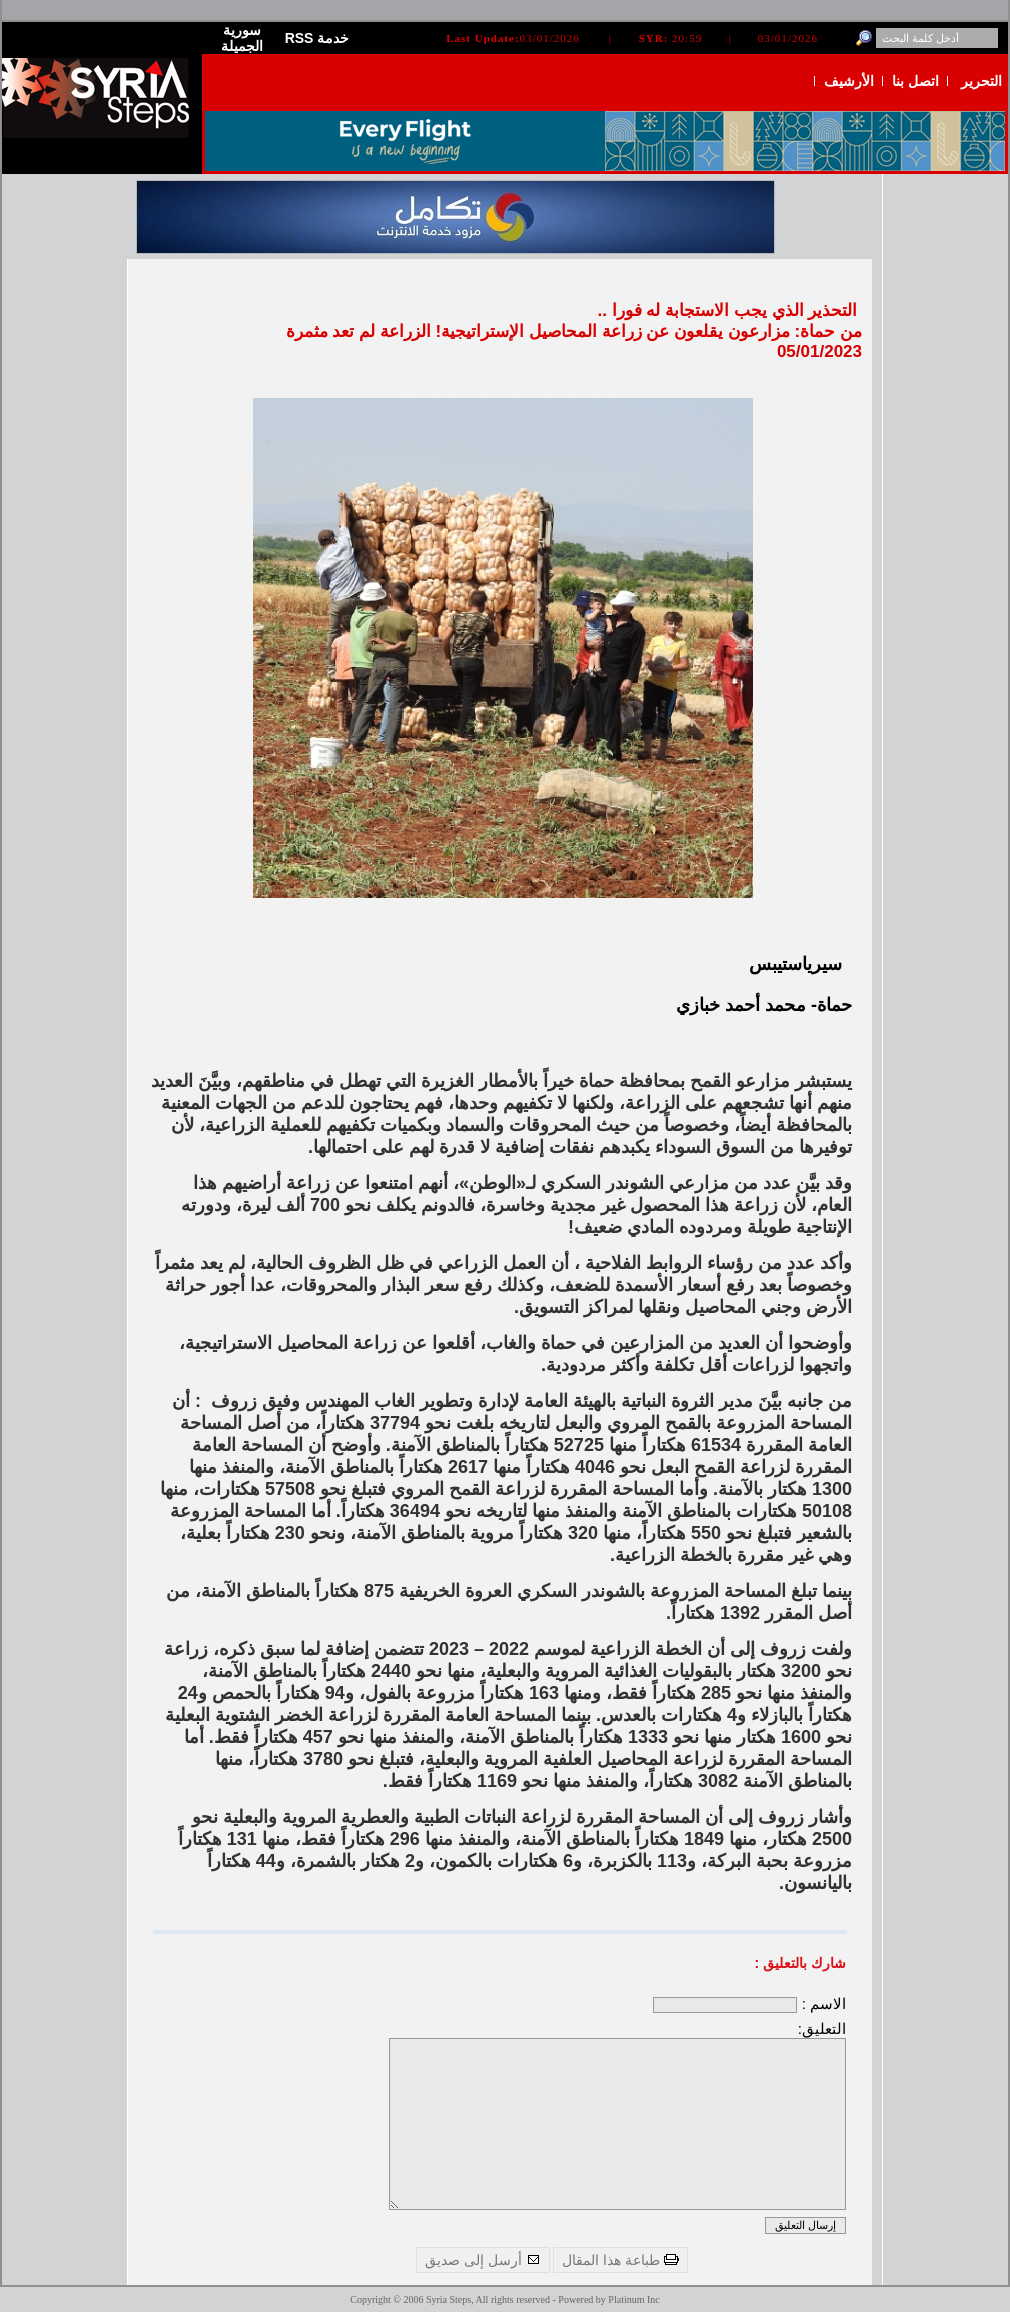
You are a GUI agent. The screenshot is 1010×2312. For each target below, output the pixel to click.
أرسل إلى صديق (483, 2260)
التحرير (981, 81)
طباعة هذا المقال (620, 2260)
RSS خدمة (317, 38)
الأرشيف (849, 81)
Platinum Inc (633, 2299)
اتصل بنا (915, 81)
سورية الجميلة (242, 38)
